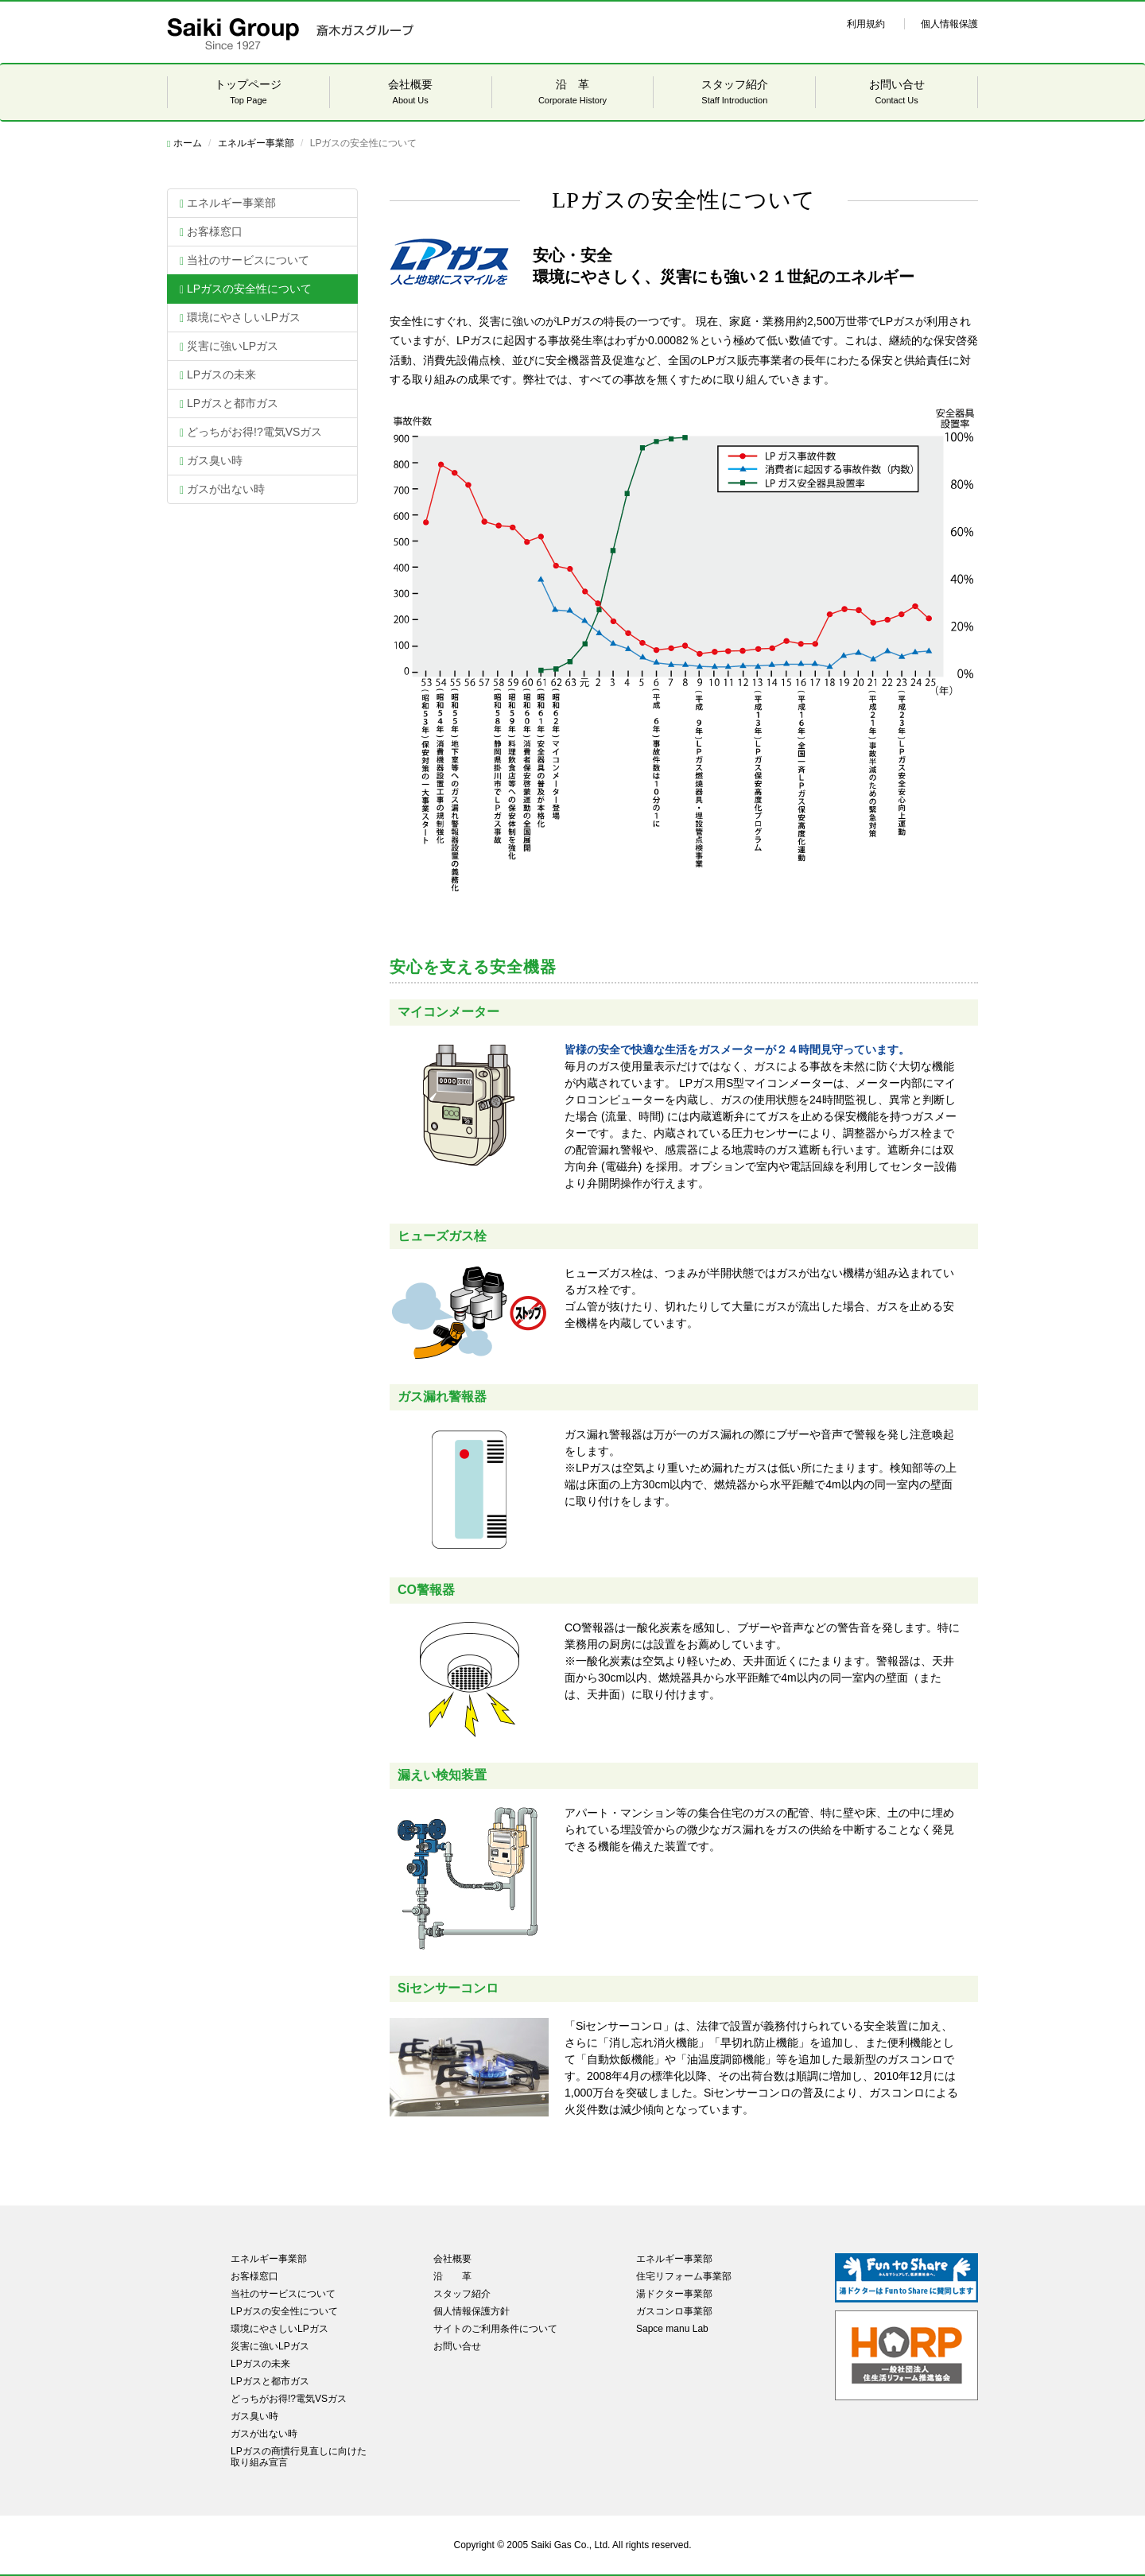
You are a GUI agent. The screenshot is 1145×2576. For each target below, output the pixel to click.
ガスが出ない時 (222, 489)
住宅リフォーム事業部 (684, 2276)
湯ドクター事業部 (674, 2293)
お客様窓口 (211, 232)
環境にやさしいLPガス (240, 317)
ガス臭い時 (211, 460)
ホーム (184, 143)
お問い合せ (896, 93)
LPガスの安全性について (246, 289)
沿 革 (573, 93)
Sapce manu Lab (672, 2328)
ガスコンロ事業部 (674, 2311)
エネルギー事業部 (256, 143)
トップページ (248, 93)
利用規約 (866, 23)
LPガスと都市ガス (229, 403)
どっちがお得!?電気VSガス (251, 432)
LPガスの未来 (218, 375)
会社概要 (410, 93)
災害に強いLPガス (229, 346)
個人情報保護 (949, 23)
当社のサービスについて (244, 260)
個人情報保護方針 (471, 2311)
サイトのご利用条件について (495, 2328)
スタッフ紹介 (734, 93)
